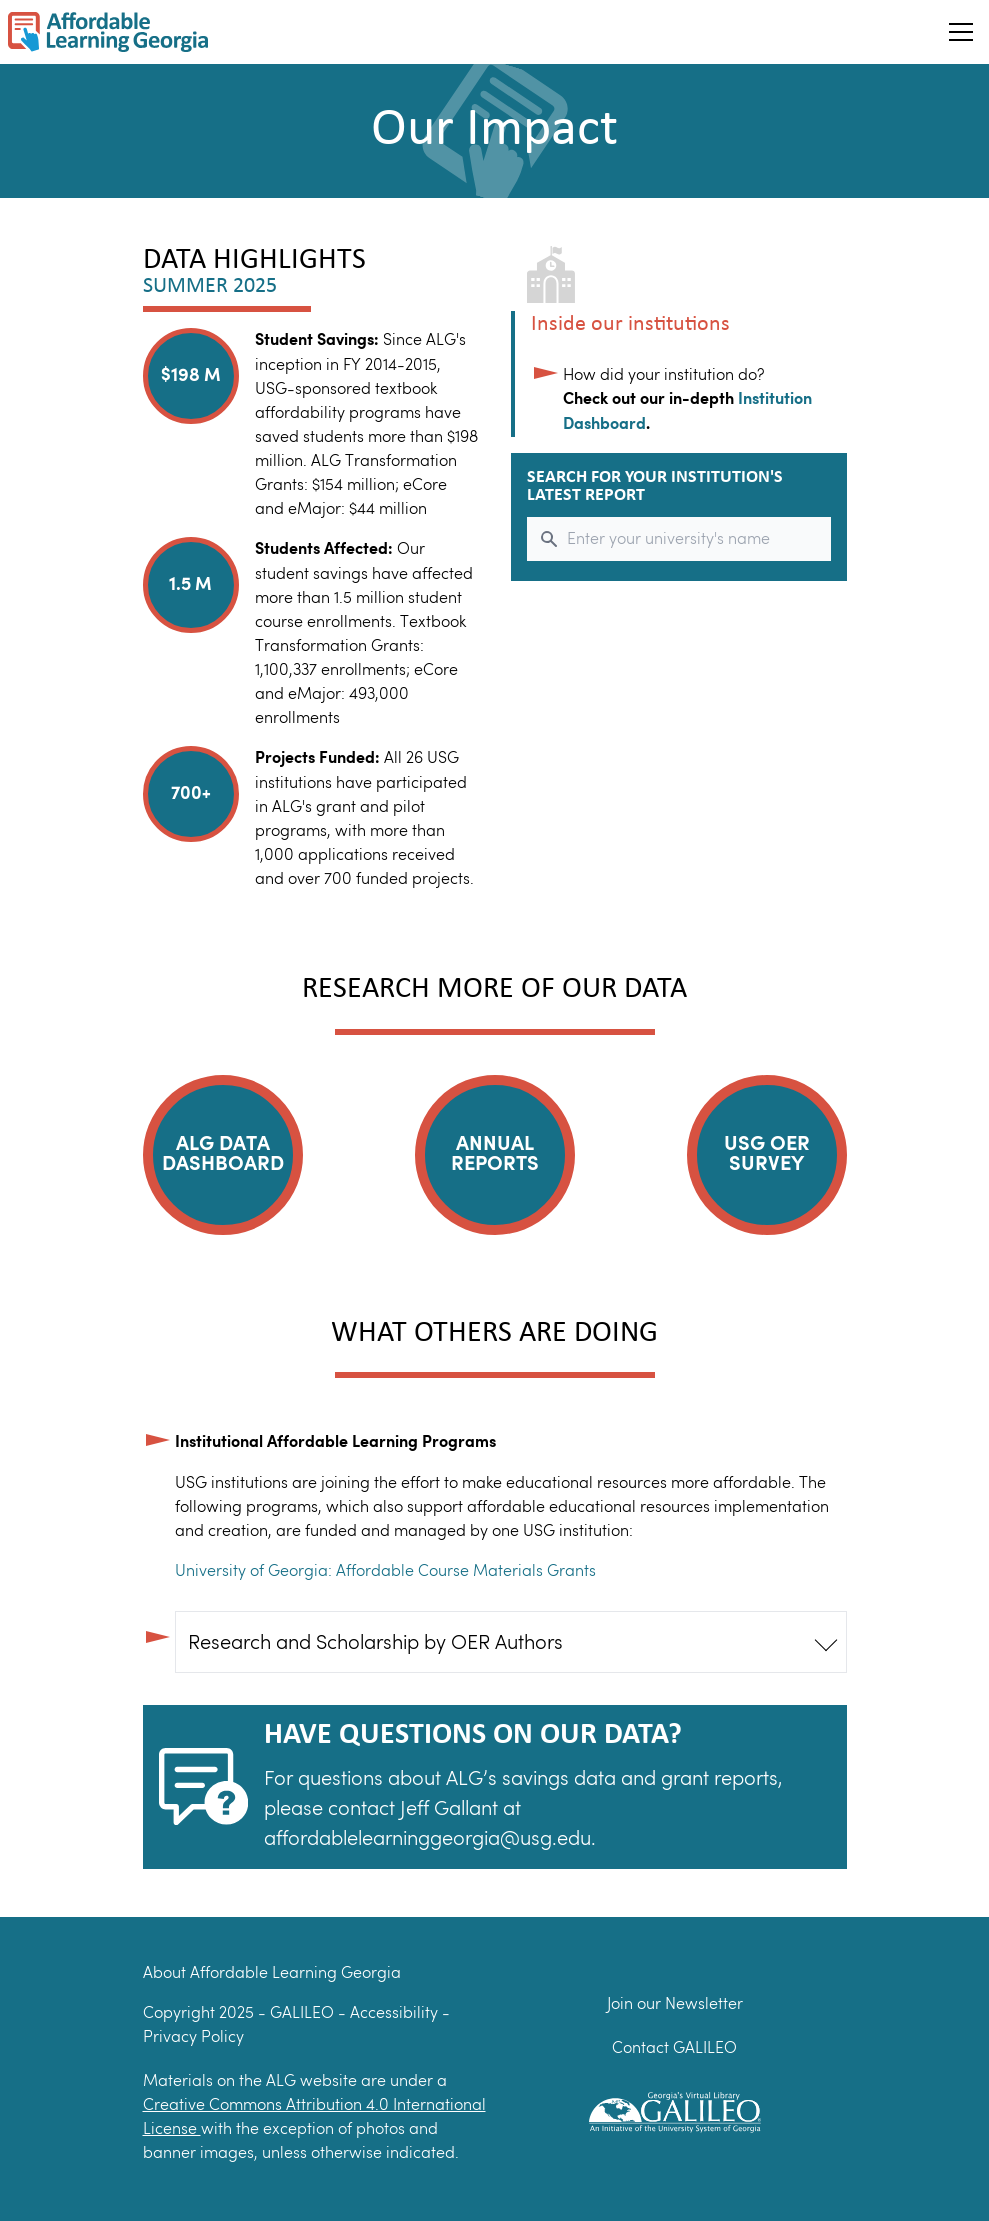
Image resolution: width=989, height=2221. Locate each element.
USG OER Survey (767, 1155)
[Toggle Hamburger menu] (961, 32)
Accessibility (396, 2012)
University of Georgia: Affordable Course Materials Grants (385, 1570)
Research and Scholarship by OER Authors (375, 1642)
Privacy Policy (193, 2036)
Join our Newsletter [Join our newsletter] (675, 2003)
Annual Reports (495, 1155)
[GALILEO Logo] (675, 2108)
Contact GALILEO (674, 2047)
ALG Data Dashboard (223, 1155)
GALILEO (304, 2012)
